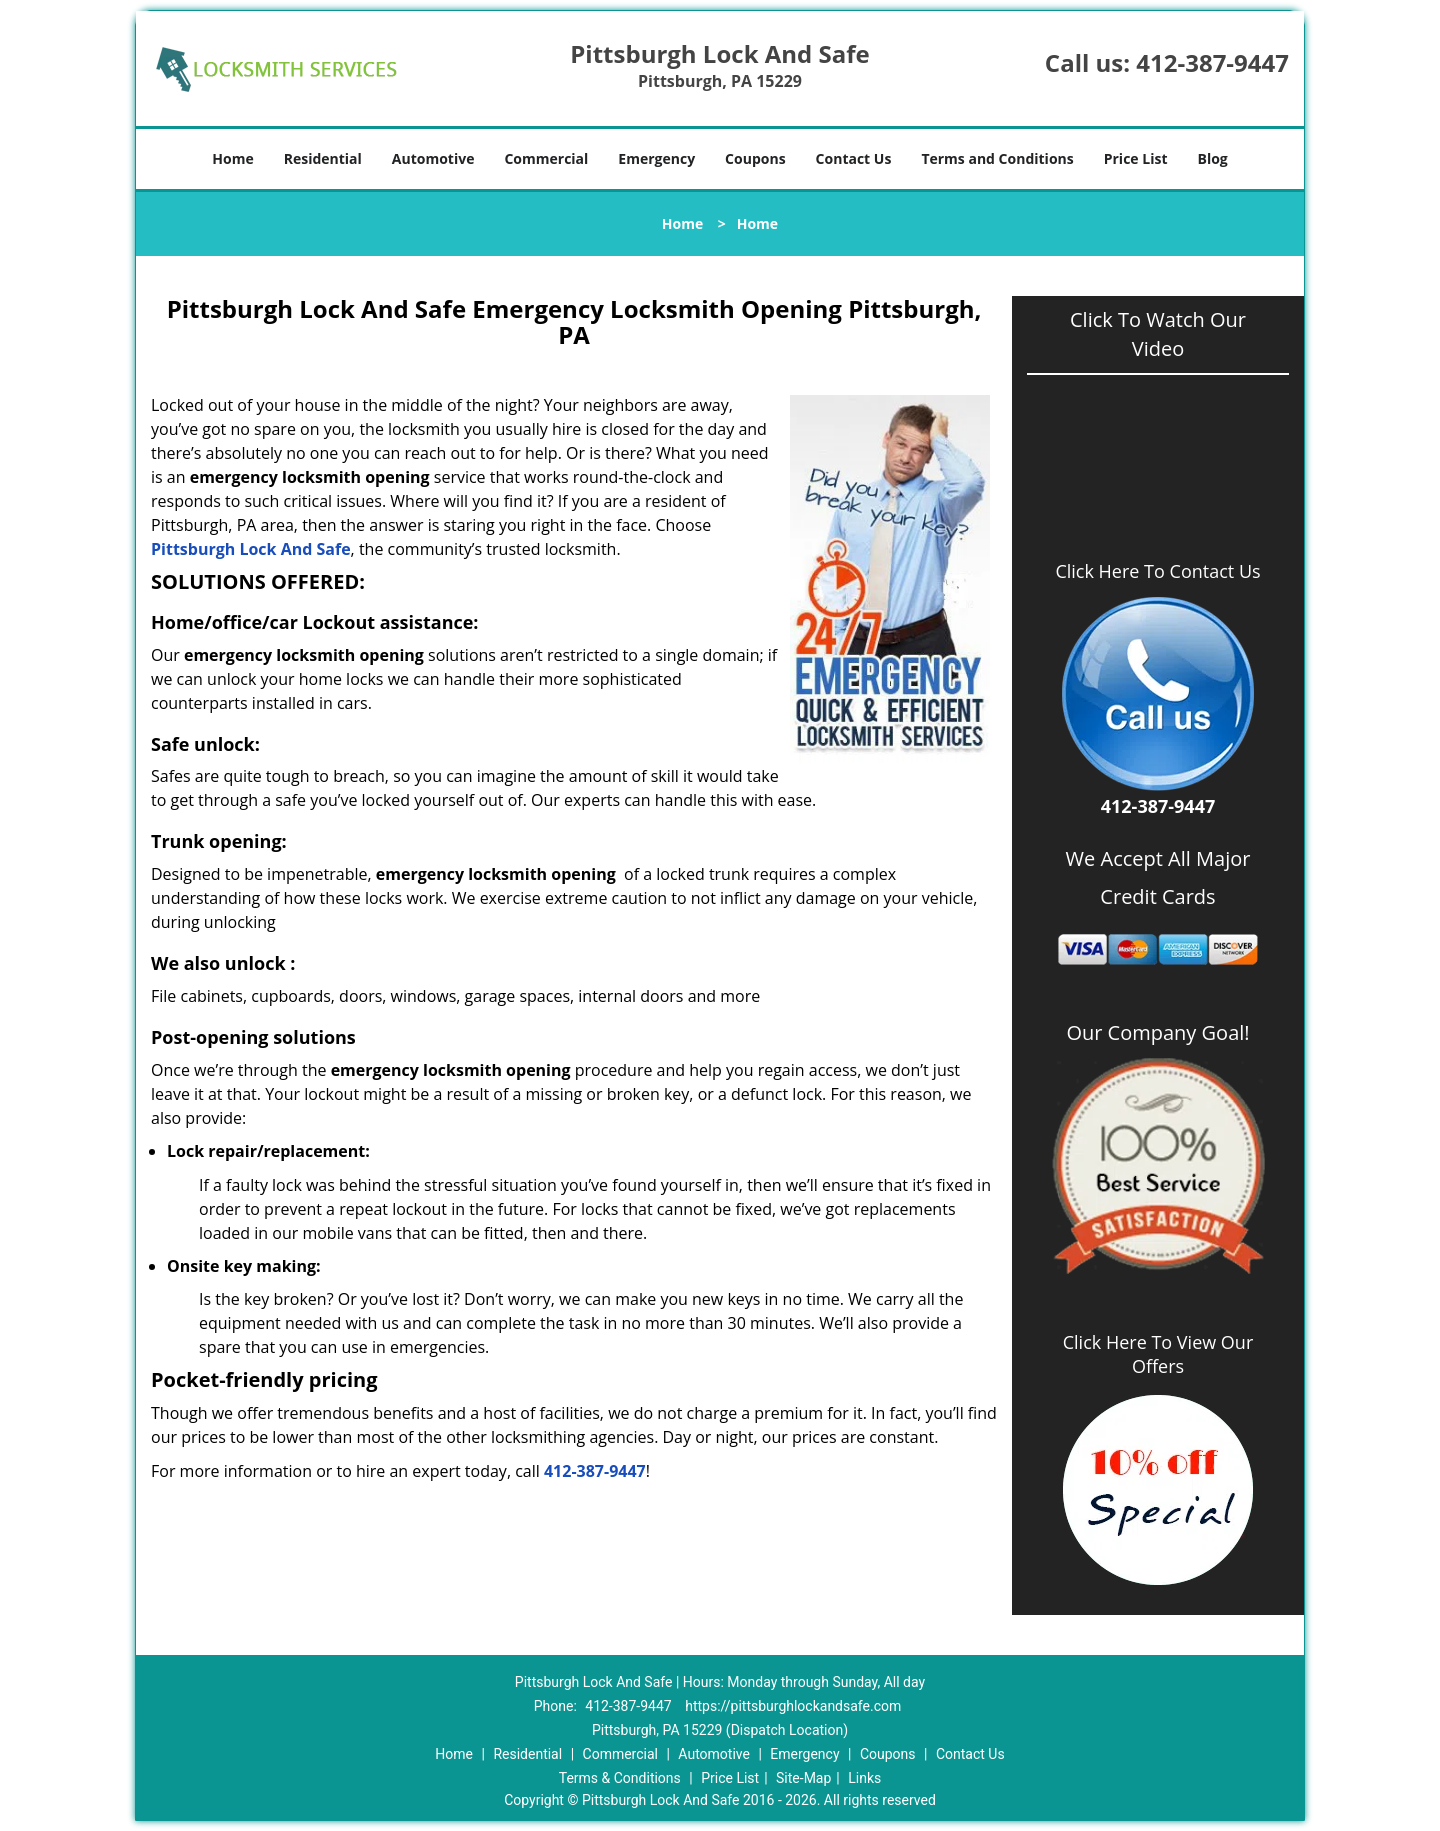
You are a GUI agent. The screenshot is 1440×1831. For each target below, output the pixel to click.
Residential (323, 158)
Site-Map (803, 1778)
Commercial (546, 158)
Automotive (433, 158)
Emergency (656, 158)
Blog (1212, 158)
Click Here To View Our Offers (1158, 1354)
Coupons (755, 158)
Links (864, 1778)
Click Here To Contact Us (1157, 571)
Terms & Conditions (620, 1778)
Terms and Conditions (997, 158)
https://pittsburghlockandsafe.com (793, 1706)
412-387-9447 (1212, 62)
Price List (1136, 158)
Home (232, 158)
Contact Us (854, 158)
